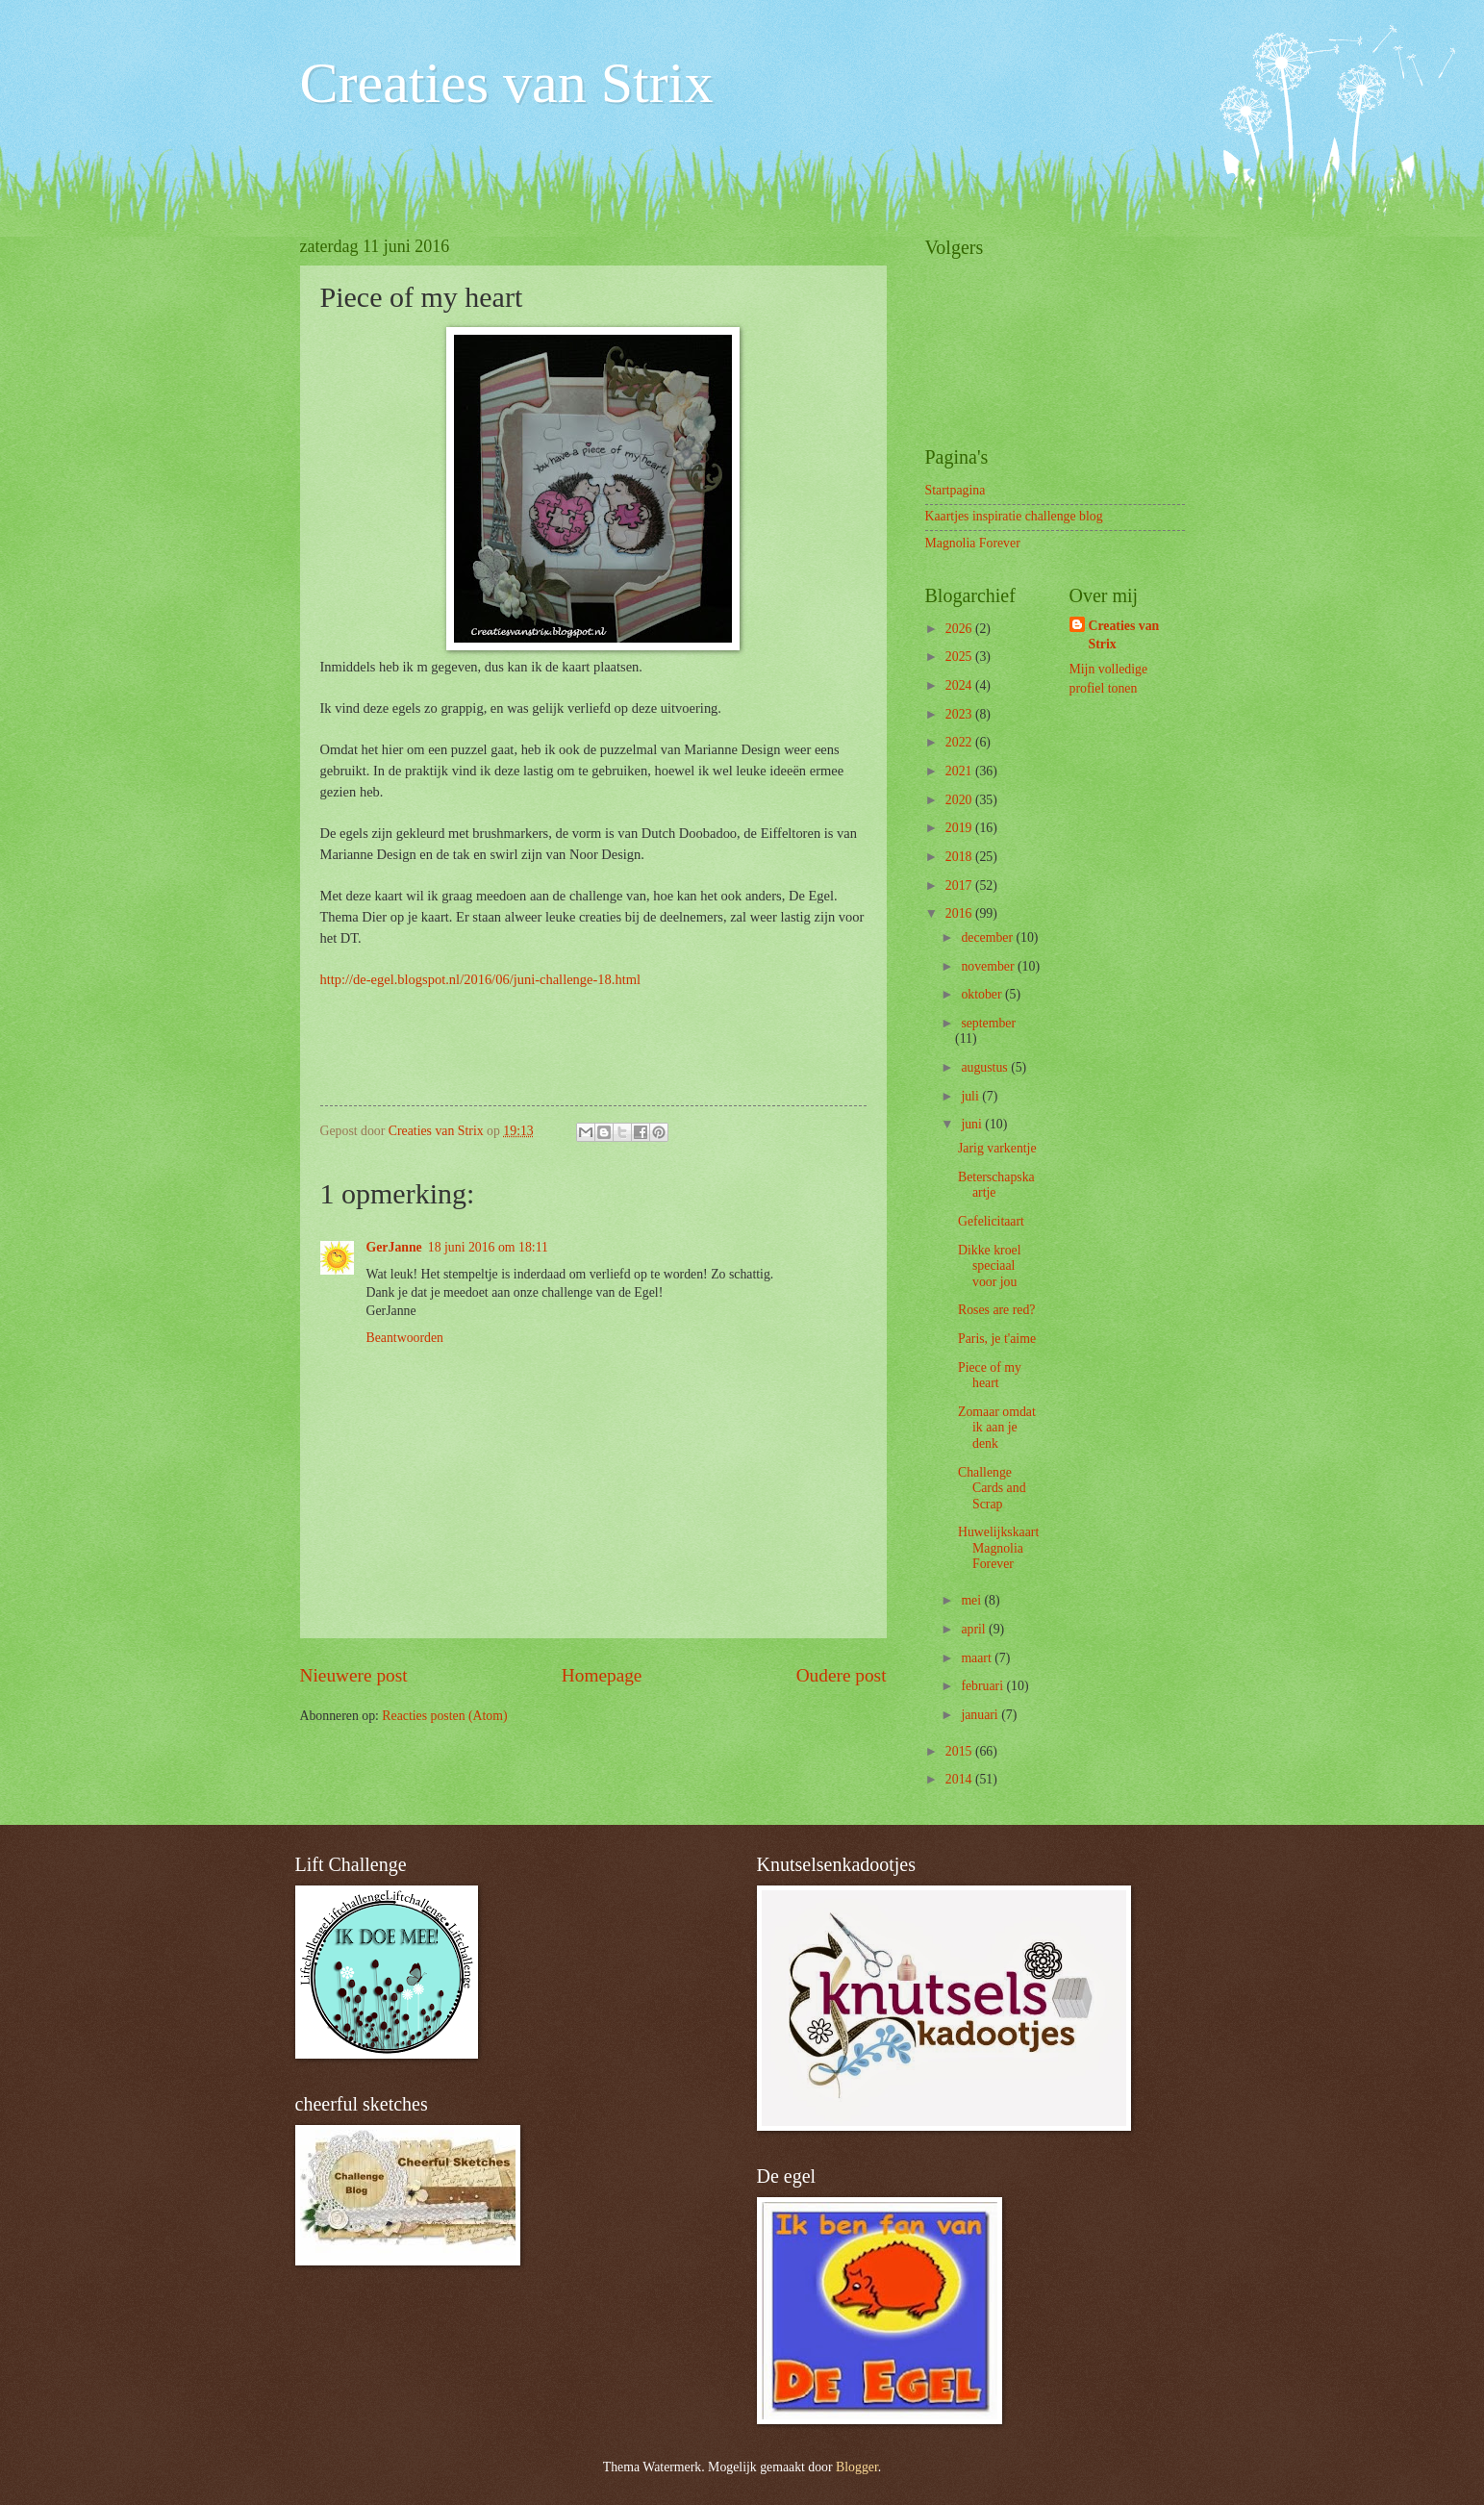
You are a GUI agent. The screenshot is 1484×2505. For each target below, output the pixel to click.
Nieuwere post (354, 1675)
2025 (960, 656)
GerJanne (394, 1247)
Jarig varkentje (997, 1148)
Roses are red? (996, 1310)
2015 (960, 1751)
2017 (960, 885)
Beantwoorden (404, 1337)
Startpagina (955, 490)
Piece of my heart (989, 1375)
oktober (983, 994)
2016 (960, 913)
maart (977, 1658)
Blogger (857, 2467)
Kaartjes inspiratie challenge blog (1014, 516)
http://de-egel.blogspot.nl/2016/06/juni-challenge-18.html (480, 979)
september (988, 1023)
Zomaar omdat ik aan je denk (997, 1427)
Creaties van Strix (507, 82)
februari (983, 1686)
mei (972, 1600)
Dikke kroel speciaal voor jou (989, 1266)
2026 (960, 628)
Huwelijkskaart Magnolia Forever (998, 1548)
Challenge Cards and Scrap (992, 1488)
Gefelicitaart (991, 1221)
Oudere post (841, 1675)
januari (981, 1715)
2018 (960, 856)
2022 (960, 742)
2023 (960, 714)
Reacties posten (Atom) (444, 1715)
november (989, 966)
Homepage (602, 1675)
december (988, 937)
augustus (986, 1067)
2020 (960, 800)
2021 (960, 771)
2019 (960, 828)
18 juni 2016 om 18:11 (488, 1247)
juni (973, 1124)
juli (971, 1096)
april (975, 1629)
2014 (960, 1779)
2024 (960, 685)
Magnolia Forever (972, 543)
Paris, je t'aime (997, 1338)
